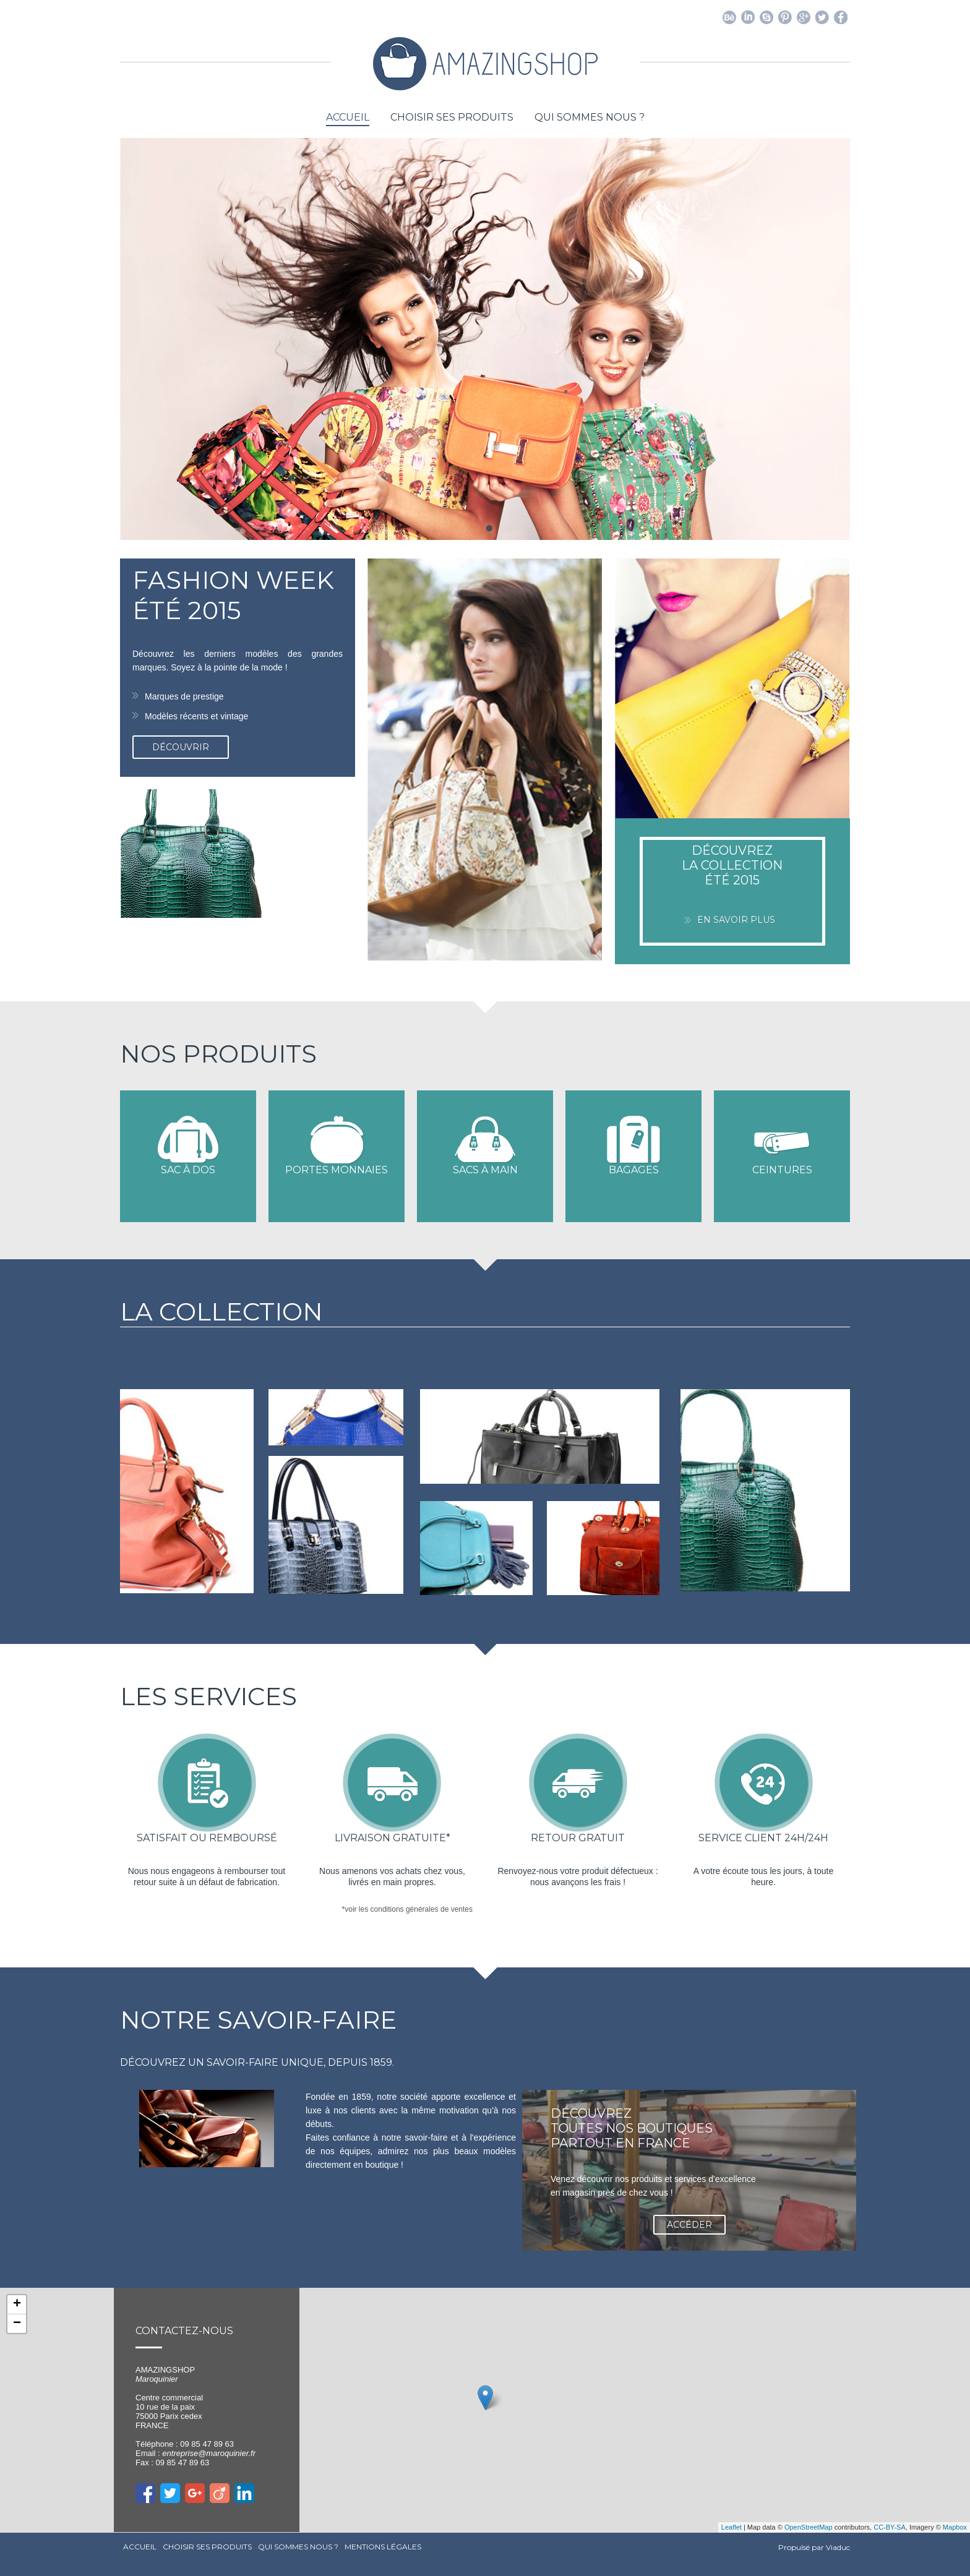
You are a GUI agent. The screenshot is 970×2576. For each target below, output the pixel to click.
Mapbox (955, 2527)
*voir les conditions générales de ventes (407, 1909)
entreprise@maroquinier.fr (208, 2453)
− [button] (17, 2323)
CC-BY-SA (889, 2527)
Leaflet (731, 2527)
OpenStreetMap (808, 2527)
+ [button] (17, 2304)
